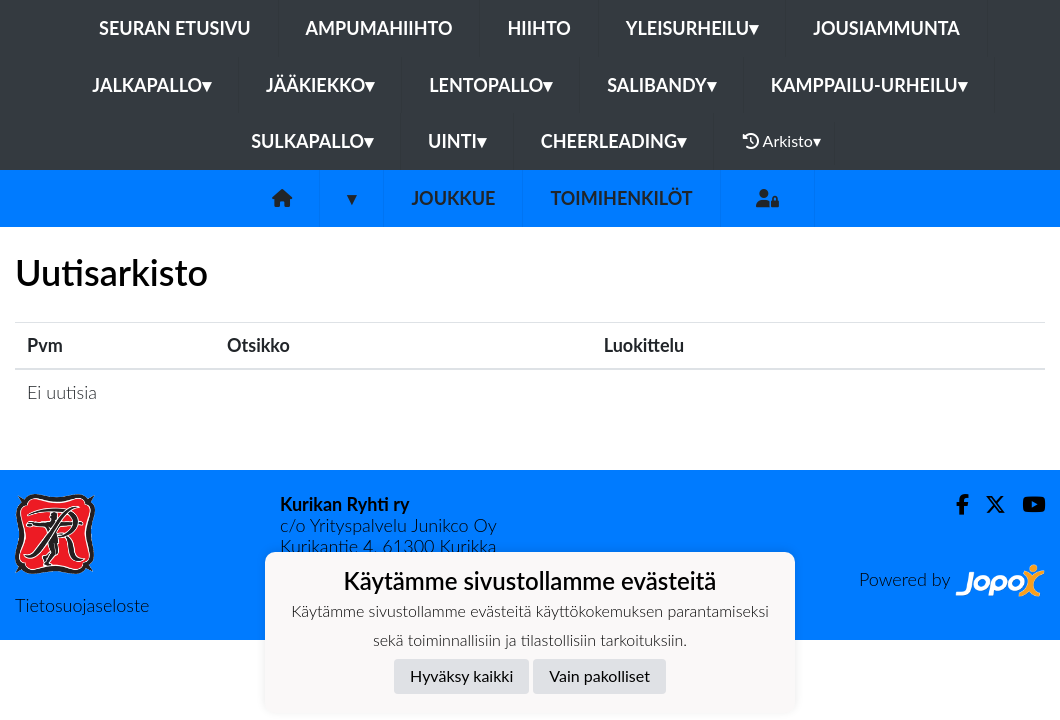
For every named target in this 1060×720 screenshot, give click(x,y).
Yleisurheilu (692, 28)
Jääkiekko (320, 85)
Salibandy (661, 85)
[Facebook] (954, 504)
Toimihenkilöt (621, 198)
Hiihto (538, 28)
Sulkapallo (312, 141)
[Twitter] (987, 504)
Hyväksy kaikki (461, 675)
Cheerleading (613, 141)
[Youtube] (1025, 504)
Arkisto (782, 141)
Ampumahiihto (379, 28)
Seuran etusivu (175, 28)
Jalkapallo (151, 85)
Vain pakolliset (599, 675)
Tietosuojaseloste (82, 605)
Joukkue (453, 198)
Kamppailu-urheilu (869, 85)
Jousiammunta (886, 28)
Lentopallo (490, 85)
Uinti (457, 141)
